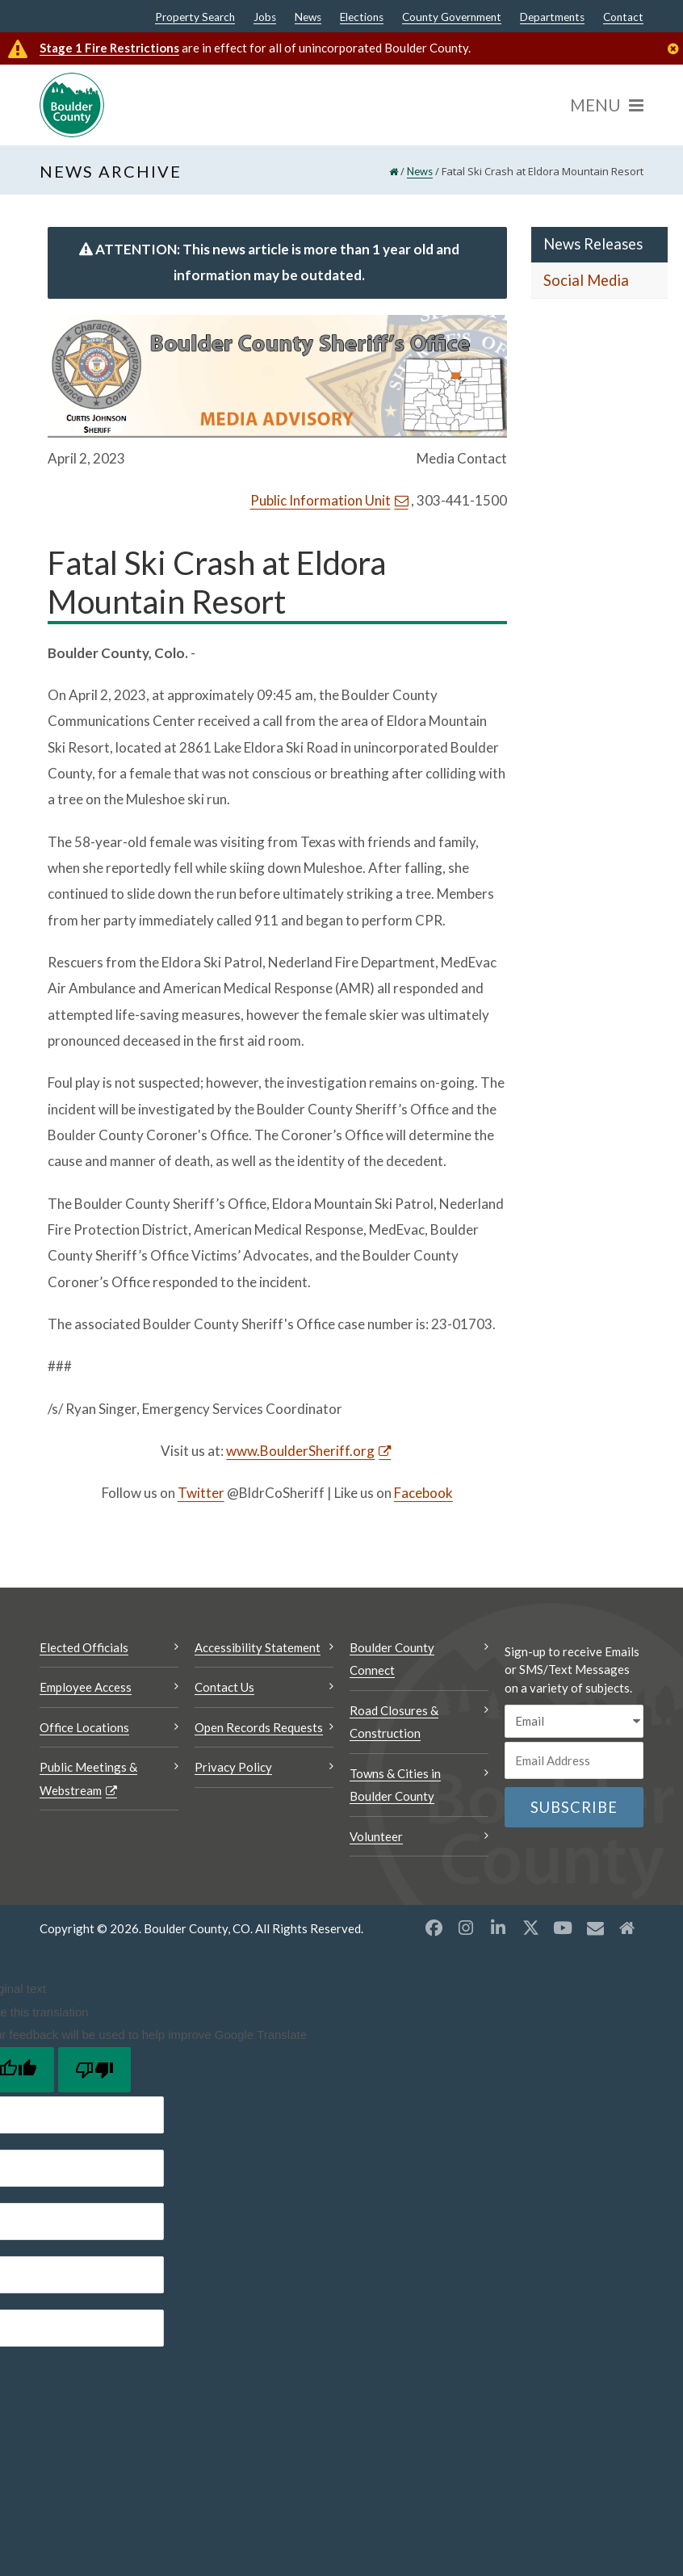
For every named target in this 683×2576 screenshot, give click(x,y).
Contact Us (224, 1687)
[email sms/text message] (574, 1721)
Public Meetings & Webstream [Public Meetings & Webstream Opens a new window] (88, 1779)
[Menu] (606, 105)
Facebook (423, 1492)
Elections (361, 17)
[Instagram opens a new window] (466, 1927)
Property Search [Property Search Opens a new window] (195, 17)
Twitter (201, 1492)
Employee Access (86, 1687)
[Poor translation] (94, 2069)
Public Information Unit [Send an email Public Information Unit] (320, 500)
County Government (451, 17)
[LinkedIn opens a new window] (498, 1927)
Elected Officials (84, 1647)
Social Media (586, 280)
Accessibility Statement (258, 1647)
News (308, 17)
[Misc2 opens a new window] (627, 1927)
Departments (552, 17)
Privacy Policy (233, 1767)
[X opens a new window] (530, 1927)
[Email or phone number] (574, 1760)
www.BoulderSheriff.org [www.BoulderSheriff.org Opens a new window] (300, 1450)
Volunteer (376, 1836)
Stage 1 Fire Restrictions (109, 47)
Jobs (265, 17)
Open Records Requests (259, 1727)
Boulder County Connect (392, 1659)
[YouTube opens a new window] (563, 1927)
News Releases (593, 244)
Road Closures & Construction (394, 1722)
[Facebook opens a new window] (433, 1927)
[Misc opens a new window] (595, 1927)
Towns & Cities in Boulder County (395, 1785)
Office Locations (84, 1727)
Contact (623, 17)
